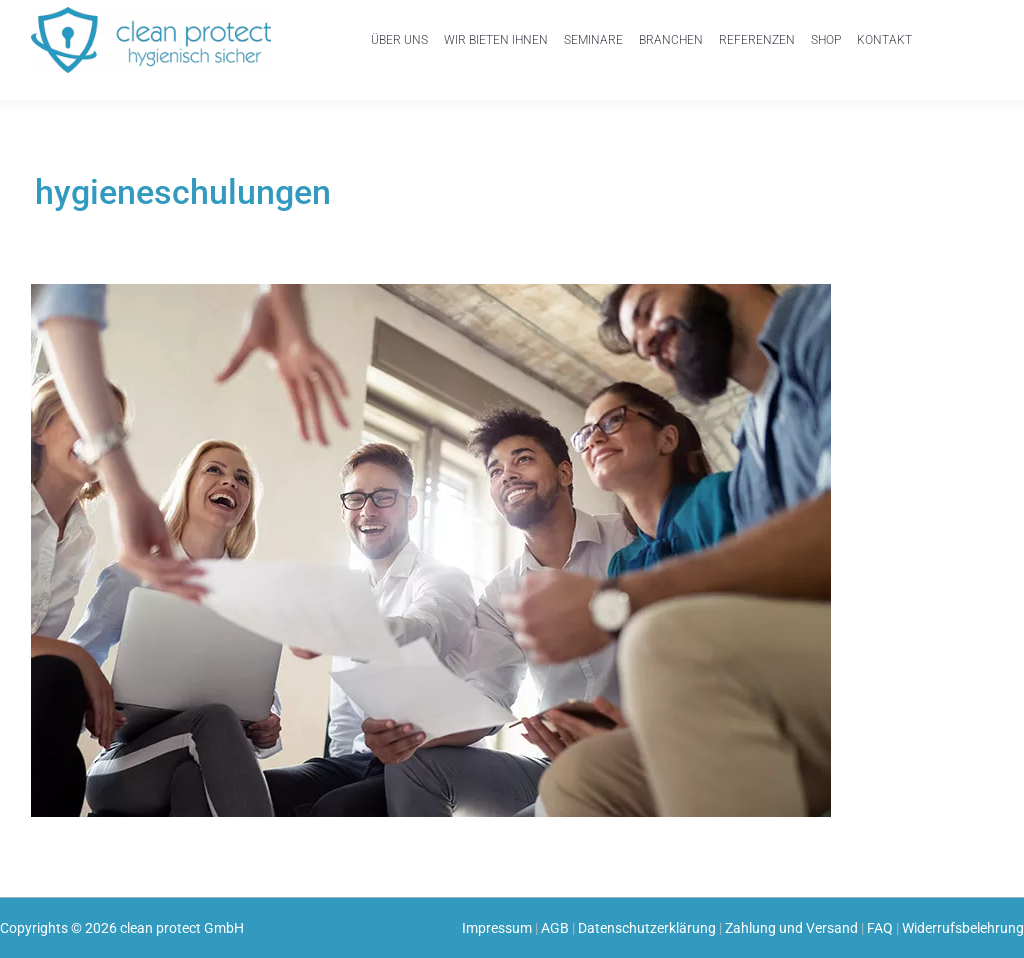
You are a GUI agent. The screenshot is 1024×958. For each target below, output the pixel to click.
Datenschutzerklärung (647, 928)
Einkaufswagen (966, 33)
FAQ (880, 928)
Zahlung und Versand (791, 928)
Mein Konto (920, 47)
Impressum (497, 928)
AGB (555, 928)
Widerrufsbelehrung (963, 928)
